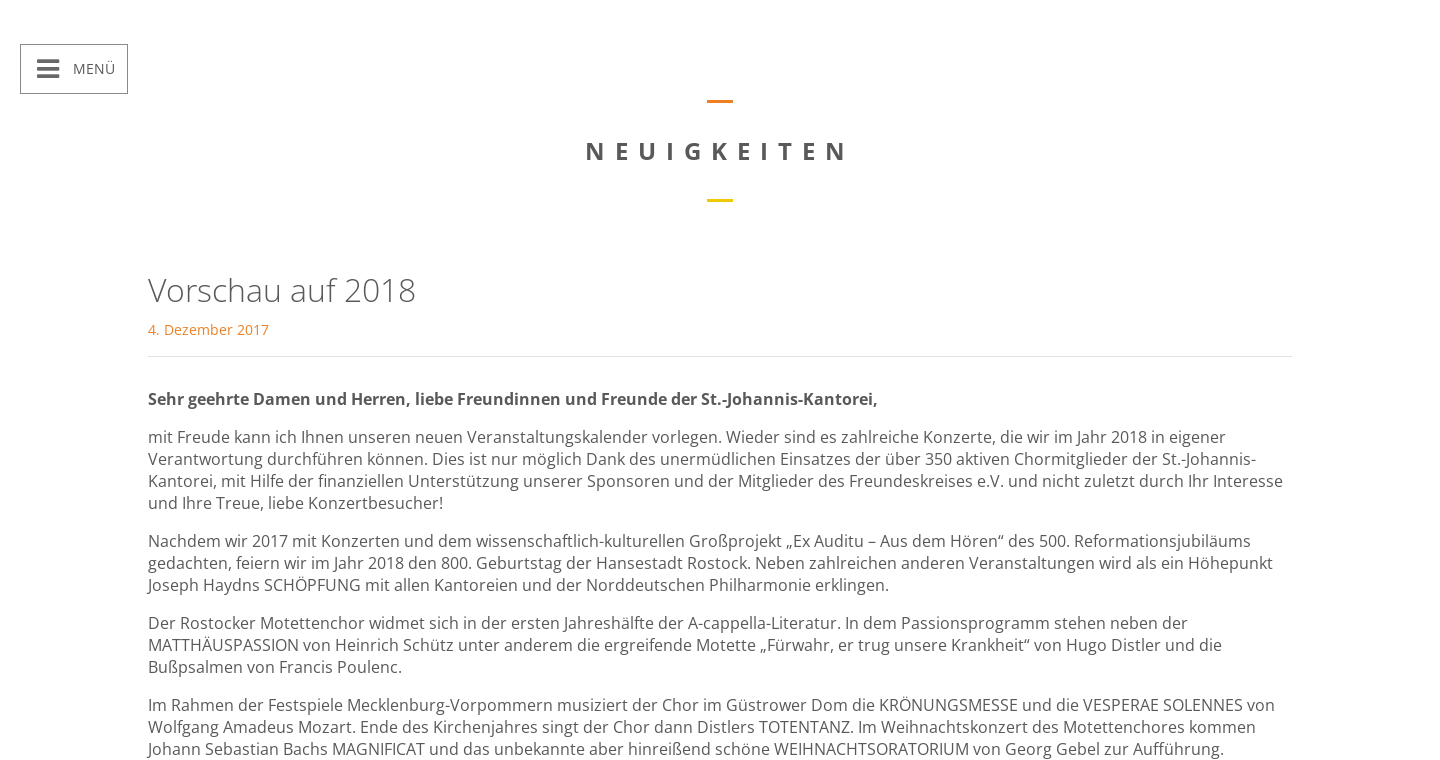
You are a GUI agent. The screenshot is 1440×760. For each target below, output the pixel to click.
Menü (92, 68)
